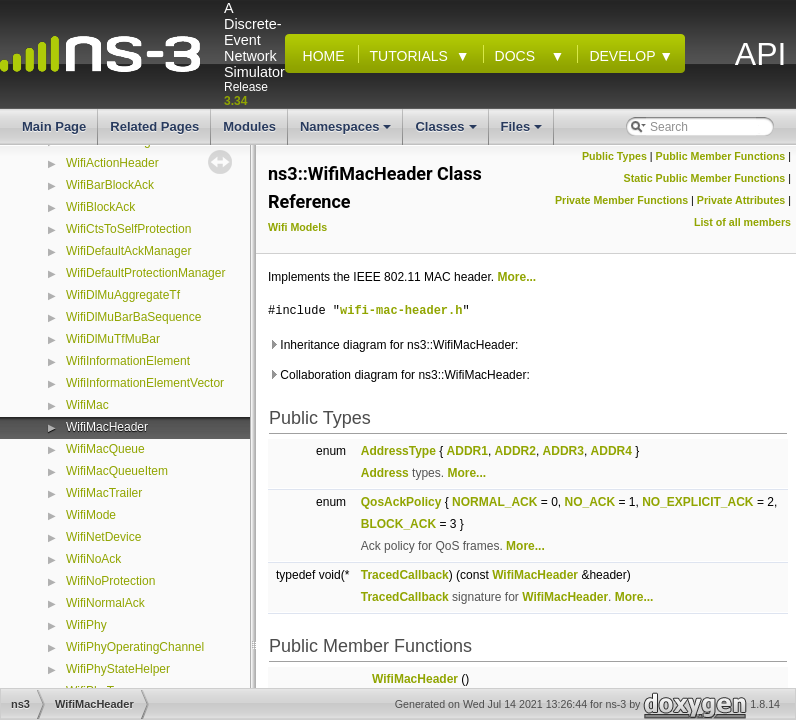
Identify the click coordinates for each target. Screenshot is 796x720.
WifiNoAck (93, 559)
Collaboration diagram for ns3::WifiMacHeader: (399, 375)
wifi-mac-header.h (401, 310)
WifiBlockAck (100, 207)
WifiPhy (86, 625)
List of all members (742, 222)
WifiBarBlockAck (110, 185)
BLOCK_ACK (398, 524)
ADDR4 (611, 451)
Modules (249, 126)
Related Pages (154, 126)
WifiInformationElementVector (145, 383)
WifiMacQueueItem (117, 471)
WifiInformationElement (128, 361)
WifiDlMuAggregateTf (123, 295)
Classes (447, 132)
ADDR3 (563, 451)
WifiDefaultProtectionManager (145, 273)
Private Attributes (741, 200)
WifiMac (87, 405)
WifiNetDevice (103, 537)
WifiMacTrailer (104, 493)
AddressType (398, 451)
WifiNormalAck (105, 603)
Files (523, 132)
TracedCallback (405, 575)
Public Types (614, 156)
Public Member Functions (721, 156)
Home (320, 56)
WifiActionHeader (112, 163)
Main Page (54, 126)
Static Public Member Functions (705, 178)
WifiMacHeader (107, 427)
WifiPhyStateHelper (118, 669)
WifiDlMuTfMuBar (113, 339)
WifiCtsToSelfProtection (128, 229)
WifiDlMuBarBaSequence (133, 317)
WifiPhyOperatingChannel (135, 647)
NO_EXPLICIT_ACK (697, 502)
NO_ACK (589, 502)
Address (385, 473)
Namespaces (347, 132)
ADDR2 (515, 451)
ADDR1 (467, 451)
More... (516, 277)
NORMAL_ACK (494, 502)
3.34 (235, 101)
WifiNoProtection (110, 581)
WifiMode (91, 515)
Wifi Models (297, 227)
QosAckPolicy (401, 502)
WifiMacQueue (105, 449)
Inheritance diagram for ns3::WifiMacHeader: (393, 345)
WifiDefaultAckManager (128, 251)
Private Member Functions (621, 200)
